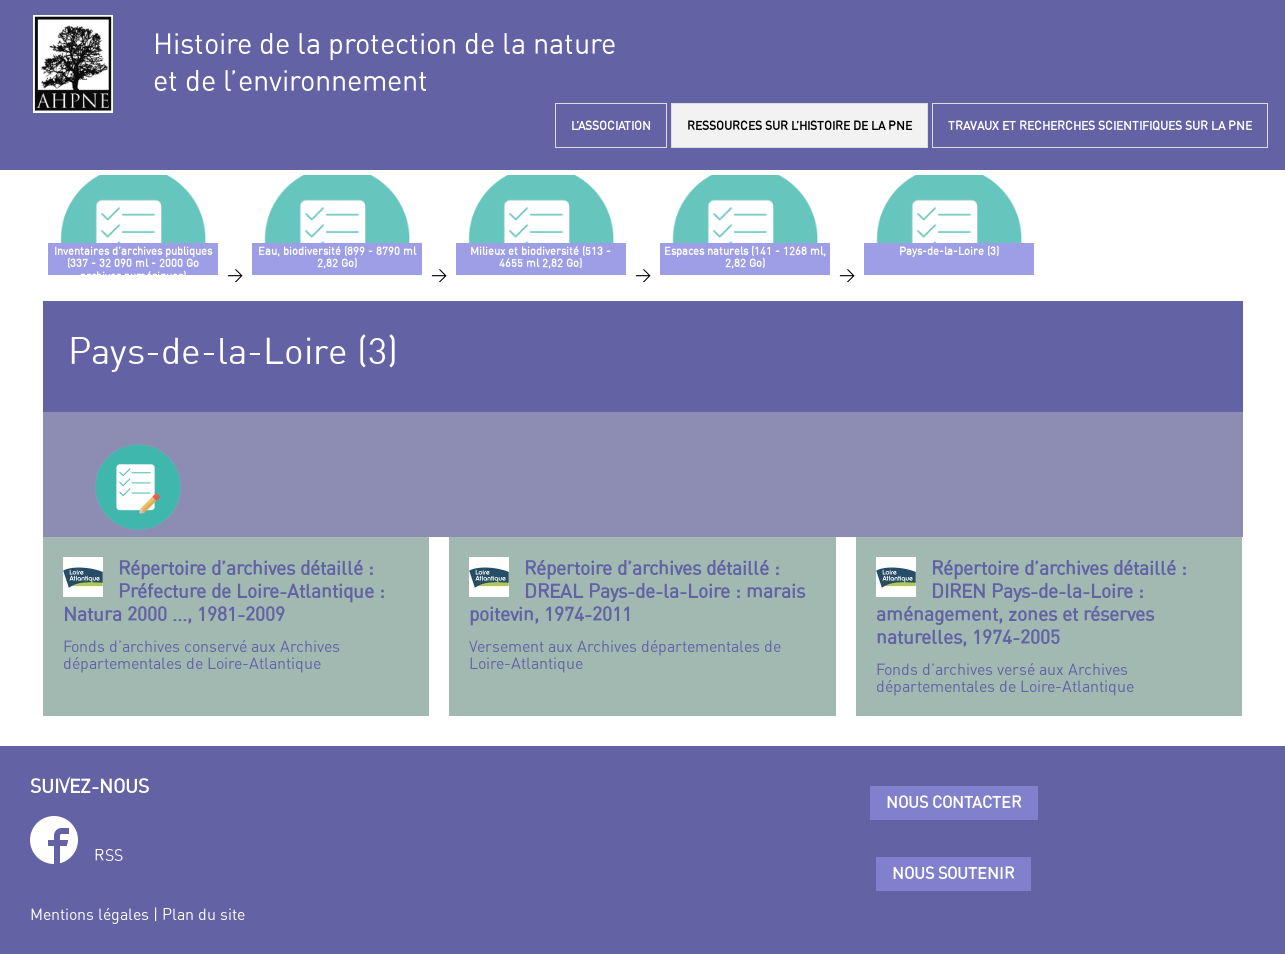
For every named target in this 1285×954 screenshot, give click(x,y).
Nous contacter (954, 802)
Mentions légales (89, 914)
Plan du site (203, 914)
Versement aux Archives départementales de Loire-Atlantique (642, 615)
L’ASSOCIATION (611, 125)
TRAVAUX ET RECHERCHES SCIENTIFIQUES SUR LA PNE (1100, 125)
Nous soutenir (953, 873)
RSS (108, 855)
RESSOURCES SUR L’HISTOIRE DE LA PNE (799, 125)
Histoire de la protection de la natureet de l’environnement (384, 62)
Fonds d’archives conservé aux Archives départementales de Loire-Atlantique (236, 615)
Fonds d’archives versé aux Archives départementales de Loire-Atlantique (1049, 626)
